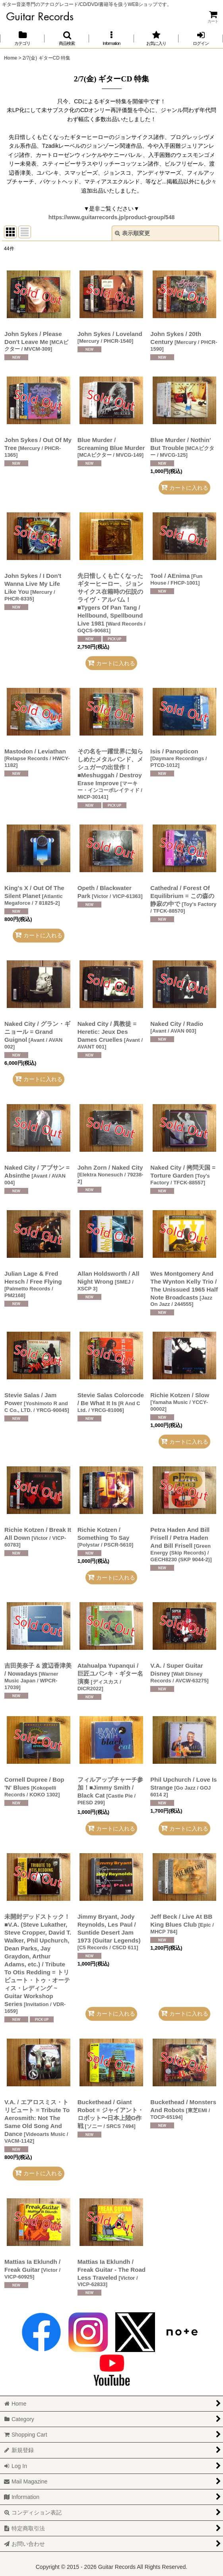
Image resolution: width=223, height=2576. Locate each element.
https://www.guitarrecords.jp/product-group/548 (111, 217)
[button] (67, 38)
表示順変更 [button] (132, 233)
